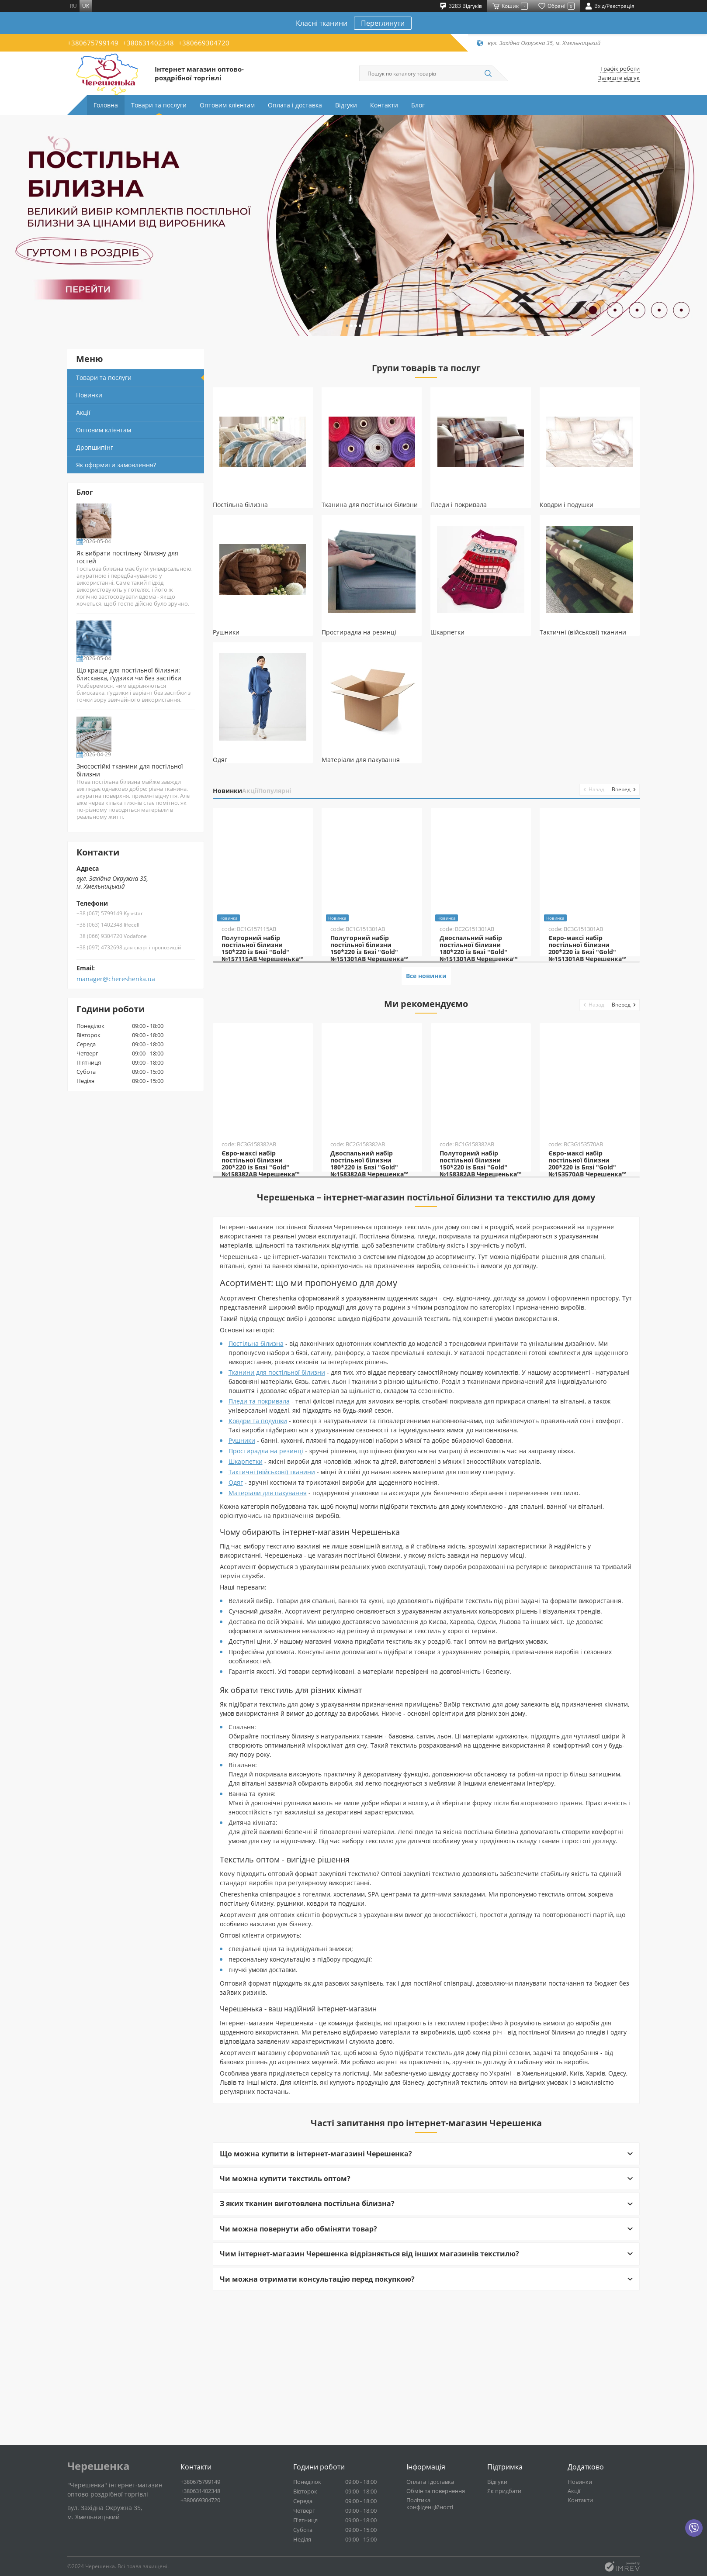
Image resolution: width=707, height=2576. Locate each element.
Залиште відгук (619, 78)
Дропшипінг (94, 447)
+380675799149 (92, 42)
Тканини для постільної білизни (277, 1527)
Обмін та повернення (435, 2497)
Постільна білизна (256, 1498)
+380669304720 (203, 42)
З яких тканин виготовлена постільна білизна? (307, 2358)
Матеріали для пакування (268, 1648)
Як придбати (504, 2497)
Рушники (242, 1595)
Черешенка (98, 2472)
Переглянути (383, 23)
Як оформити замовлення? (116, 465)
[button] (342, 325)
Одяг (236, 1637)
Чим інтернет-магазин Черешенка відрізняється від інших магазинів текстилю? (369, 2409)
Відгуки (346, 105)
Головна (106, 105)
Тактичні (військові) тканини (272, 1627)
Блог (418, 105)
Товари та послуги (159, 105)
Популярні (318, 790)
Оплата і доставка (295, 105)
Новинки (236, 790)
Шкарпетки (246, 1616)
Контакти (384, 105)
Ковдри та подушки (258, 1576)
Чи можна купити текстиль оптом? (285, 2333)
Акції (276, 790)
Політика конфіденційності (429, 2510)
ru (73, 6)
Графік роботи (620, 68)
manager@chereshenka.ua (115, 1041)
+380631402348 (148, 42)
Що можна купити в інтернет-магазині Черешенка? (316, 2309)
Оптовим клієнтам (227, 105)
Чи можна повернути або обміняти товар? (298, 2384)
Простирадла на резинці (266, 1606)
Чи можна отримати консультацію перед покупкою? (317, 2434)
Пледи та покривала (259, 1556)
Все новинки (426, 1054)
